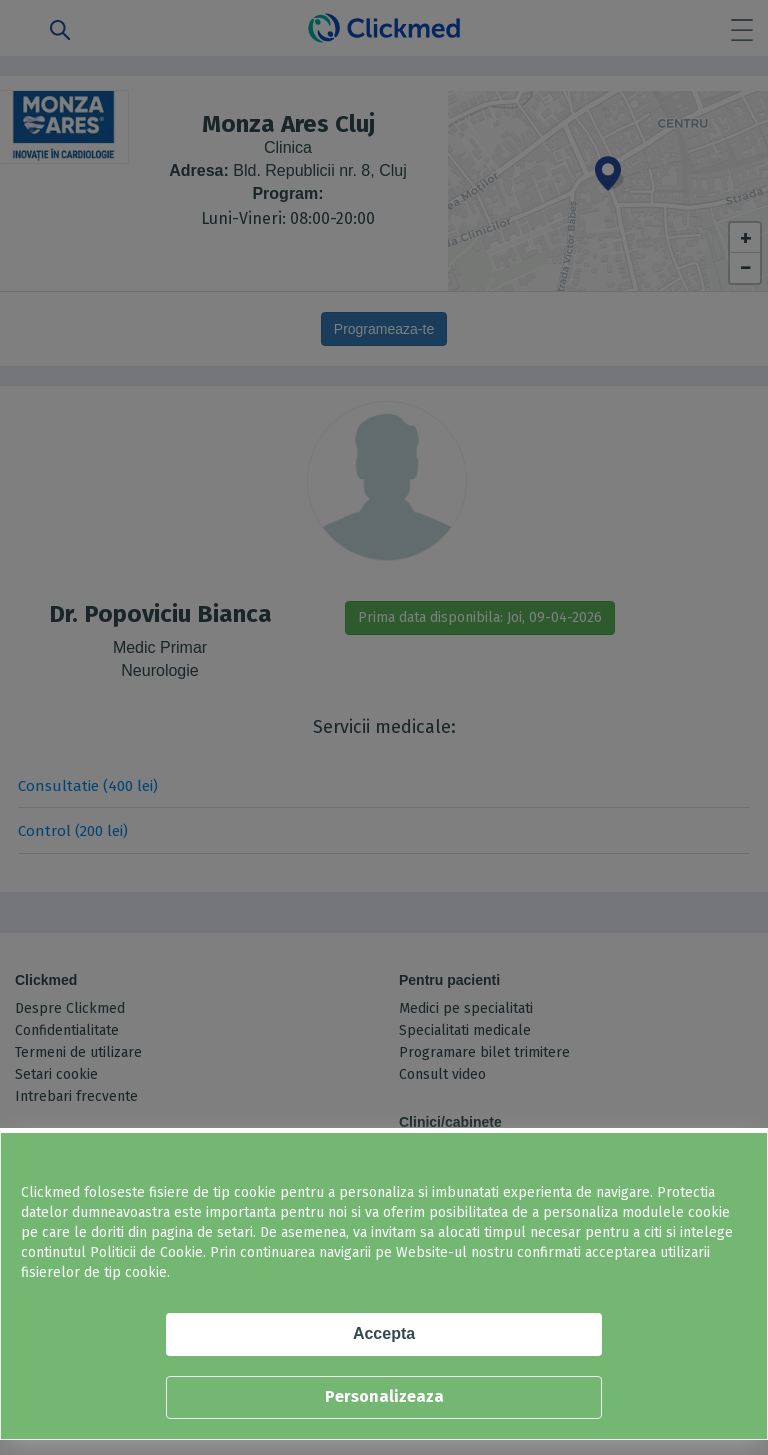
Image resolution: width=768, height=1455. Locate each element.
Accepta (384, 1333)
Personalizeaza (384, 1396)
